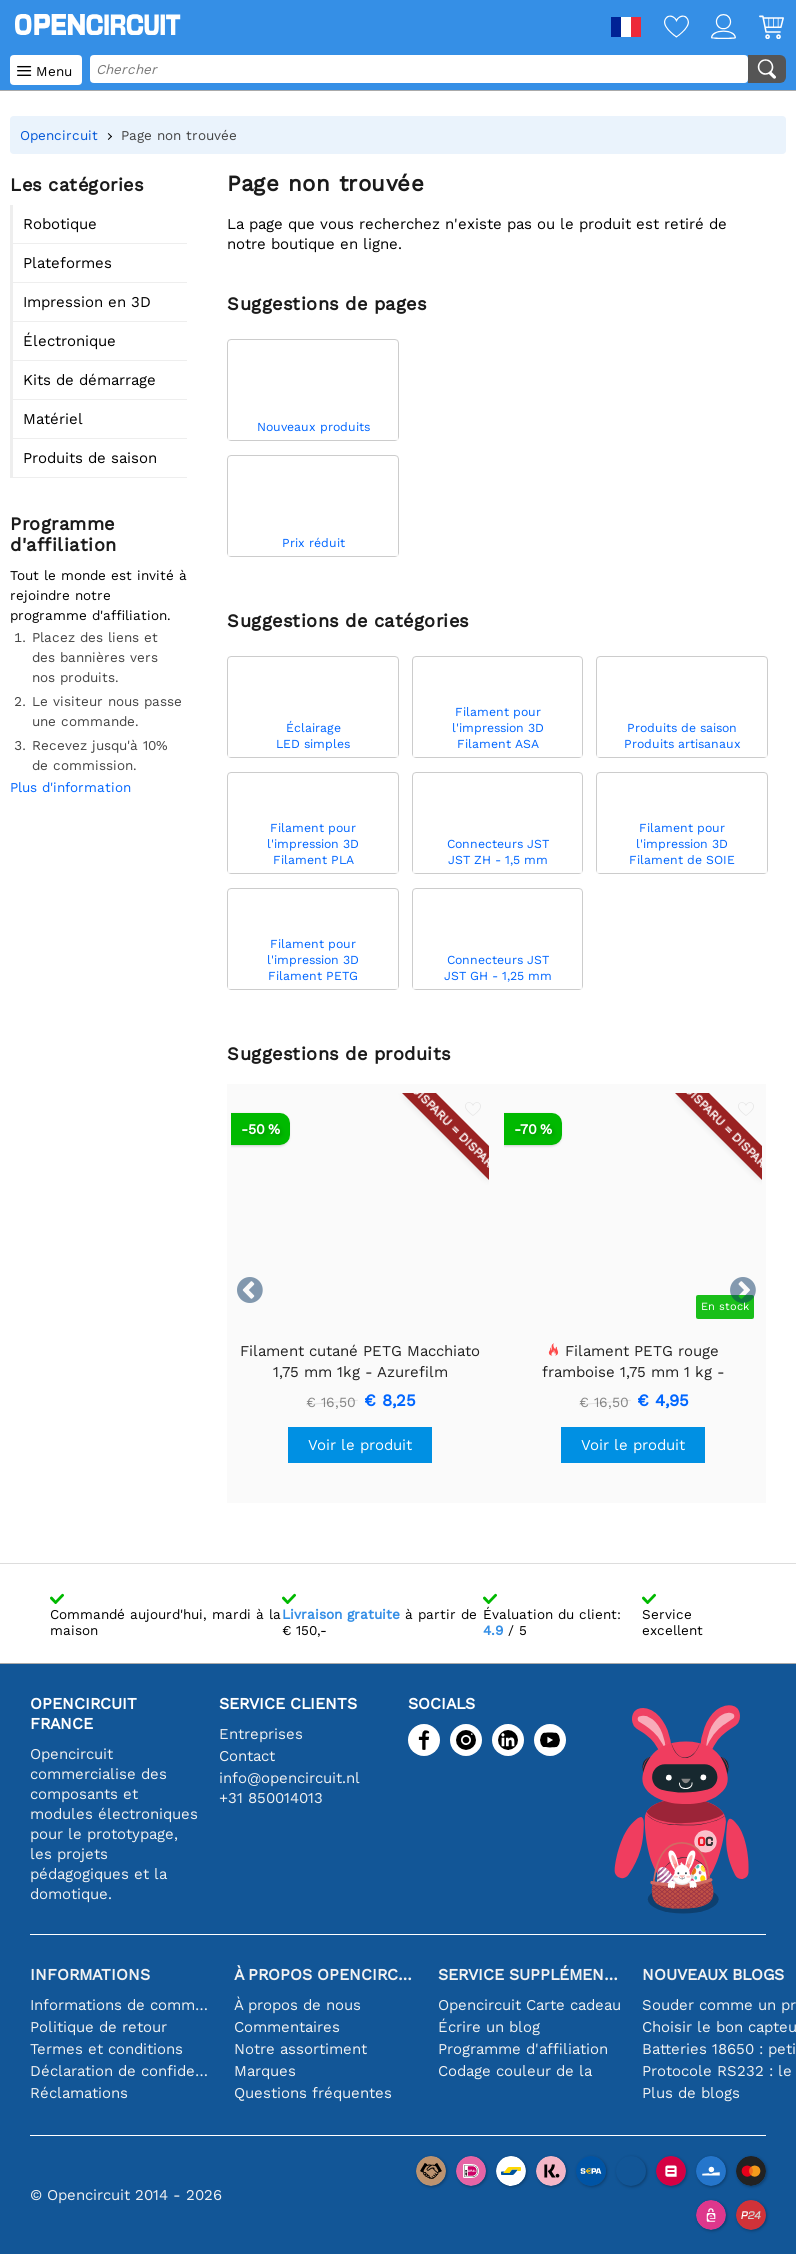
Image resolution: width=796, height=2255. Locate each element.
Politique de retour (98, 2027)
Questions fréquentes (313, 2093)
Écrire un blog (489, 2027)
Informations (90, 1974)
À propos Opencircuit (326, 1974)
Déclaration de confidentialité (122, 2071)
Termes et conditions (106, 2049)
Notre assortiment (300, 2049)
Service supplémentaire (530, 1974)
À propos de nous (297, 2005)
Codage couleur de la (515, 2071)
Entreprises (261, 1734)
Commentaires (287, 2027)
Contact (247, 1756)
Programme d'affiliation (523, 2049)
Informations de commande (122, 2005)
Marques (265, 2071)
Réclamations (79, 2093)
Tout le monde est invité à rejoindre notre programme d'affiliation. (98, 595)
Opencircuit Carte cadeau (529, 2005)
